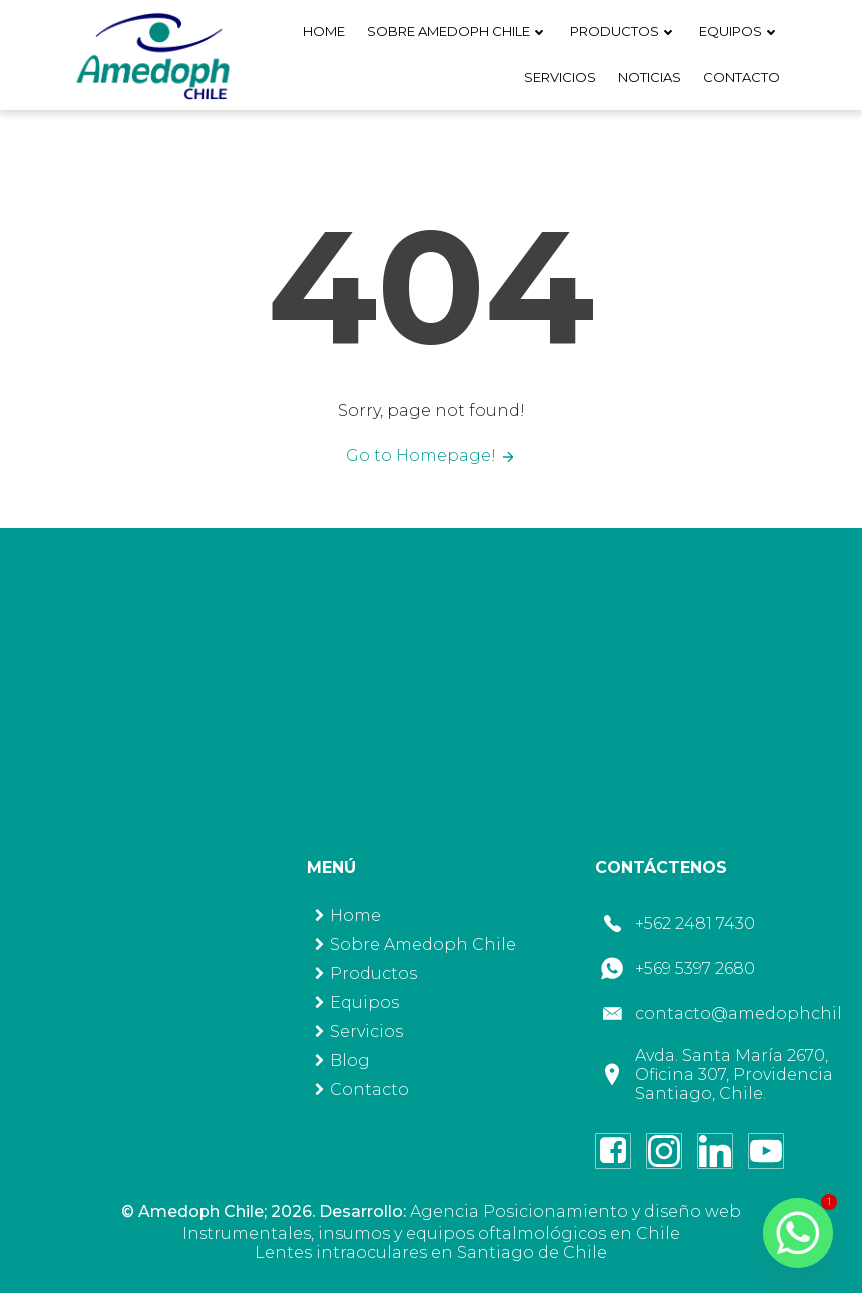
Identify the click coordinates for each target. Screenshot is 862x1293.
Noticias (649, 77)
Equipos (739, 31)
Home (324, 31)
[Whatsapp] (798, 1233)
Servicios (560, 77)
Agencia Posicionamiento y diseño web (575, 1211)
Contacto (741, 77)
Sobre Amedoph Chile (457, 31)
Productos (623, 31)
